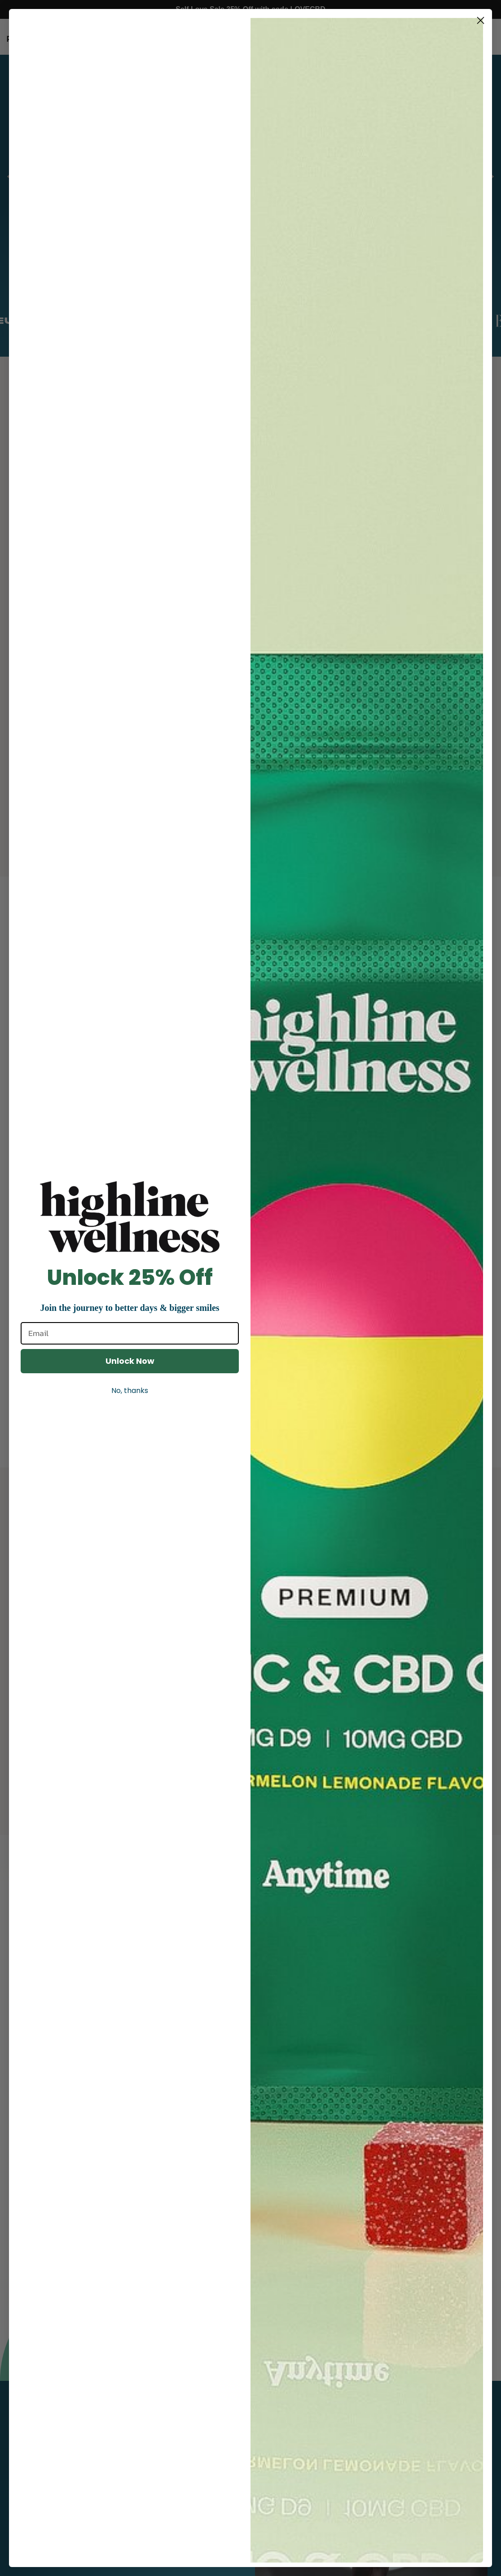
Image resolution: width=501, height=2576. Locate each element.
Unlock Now (129, 1361)
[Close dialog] (480, 20)
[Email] (130, 1333)
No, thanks (129, 1390)
